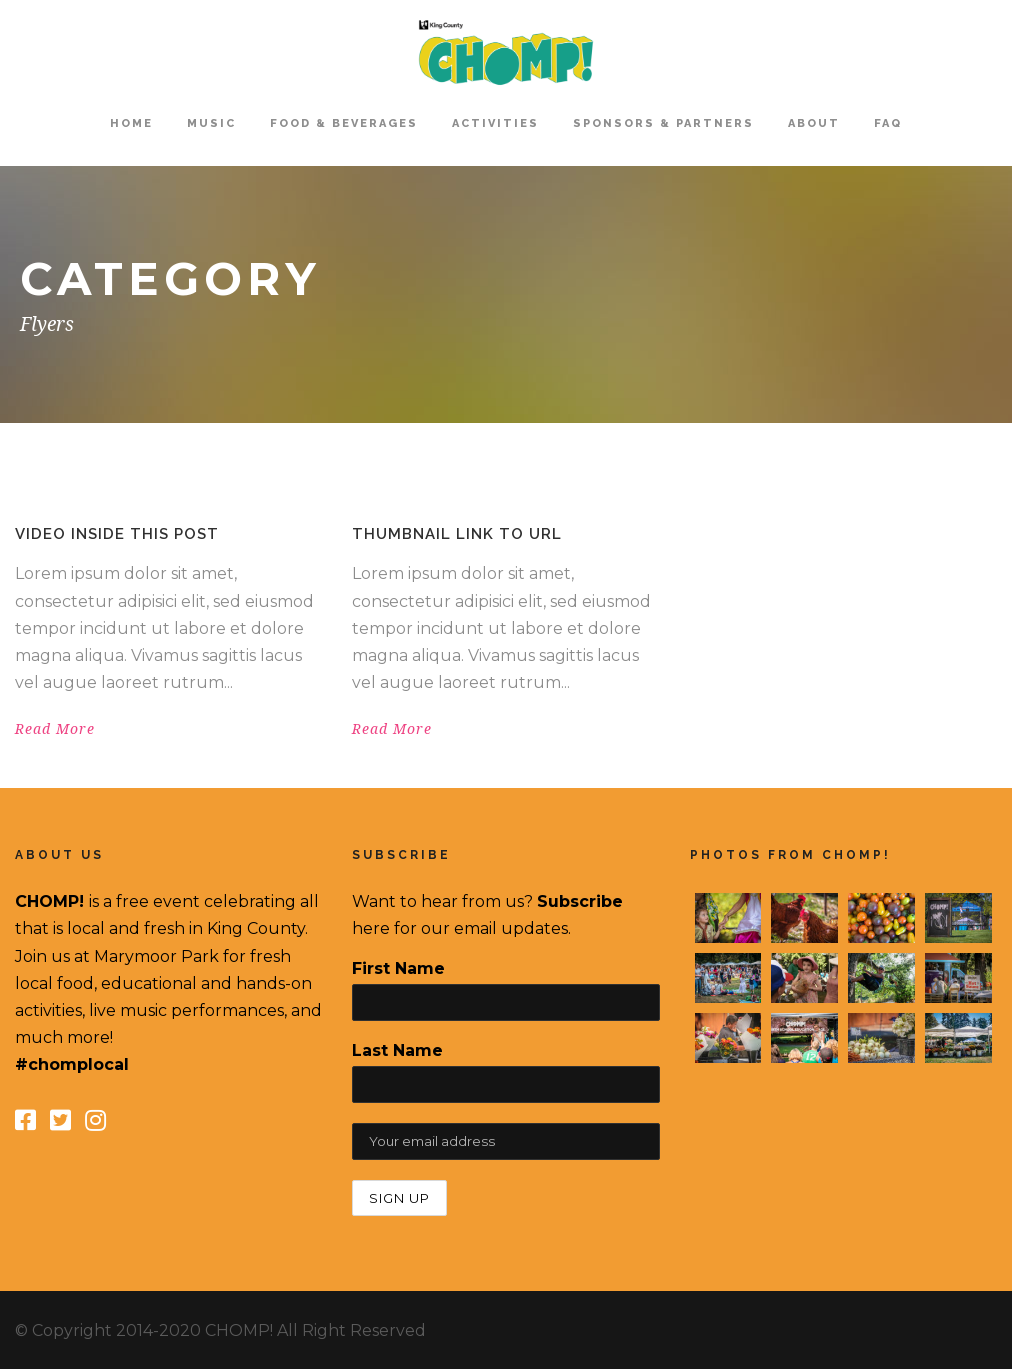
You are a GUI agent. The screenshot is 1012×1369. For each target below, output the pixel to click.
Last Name (397, 1050)
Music (211, 123)
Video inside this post (117, 534)
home (131, 123)
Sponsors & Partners (663, 123)
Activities (495, 123)
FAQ (888, 123)
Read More (55, 729)
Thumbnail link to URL (457, 534)
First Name (398, 968)
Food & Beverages (344, 123)
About (814, 123)
